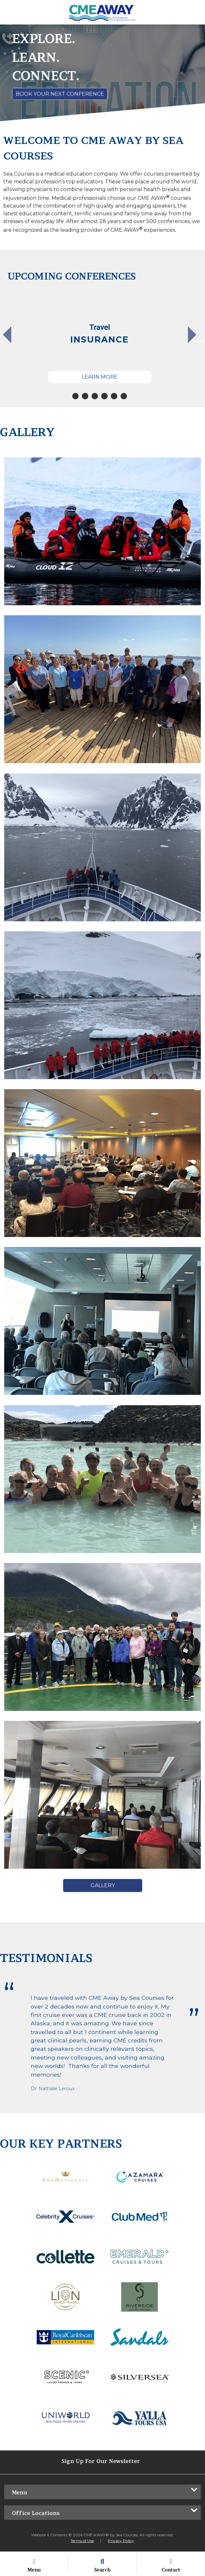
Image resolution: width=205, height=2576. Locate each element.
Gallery (103, 1885)
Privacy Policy (121, 2540)
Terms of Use (82, 2540)
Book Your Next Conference (59, 94)
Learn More (100, 377)
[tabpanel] (100, 338)
